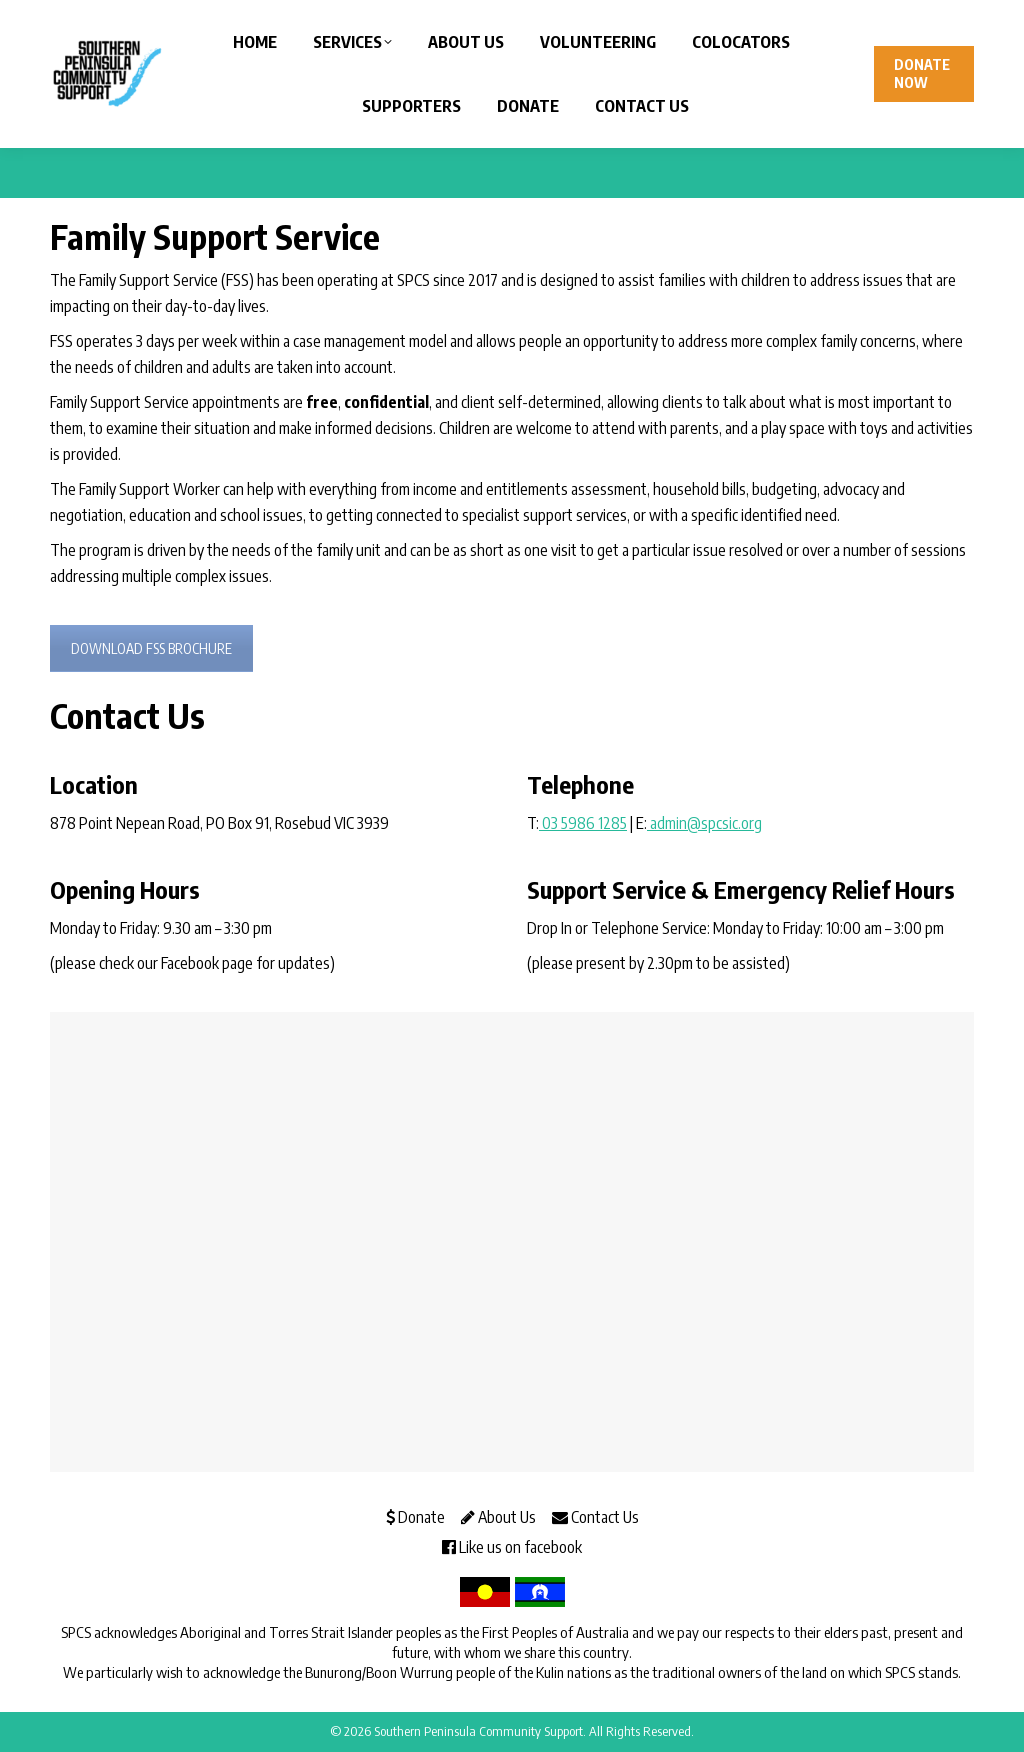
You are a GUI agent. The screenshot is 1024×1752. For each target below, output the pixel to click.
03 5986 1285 (583, 823)
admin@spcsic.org (704, 823)
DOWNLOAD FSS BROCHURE (151, 648)
